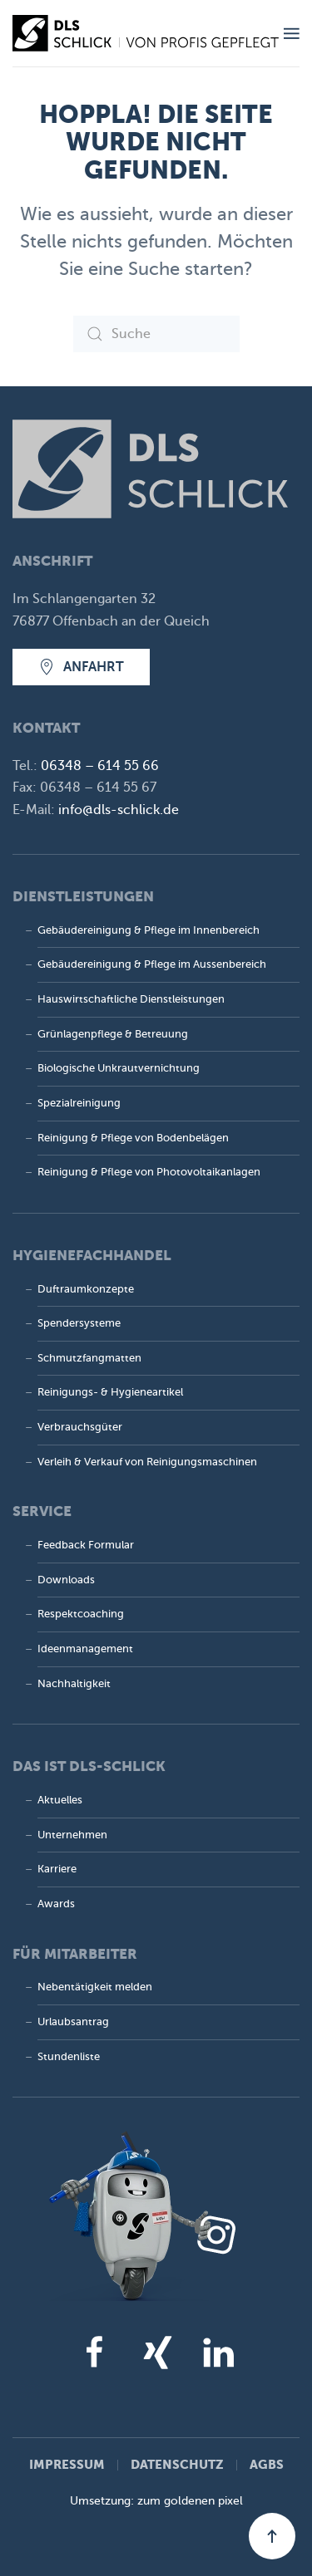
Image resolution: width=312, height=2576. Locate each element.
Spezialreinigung (79, 1103)
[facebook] (95, 2351)
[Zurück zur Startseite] (148, 33)
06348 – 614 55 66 (100, 765)
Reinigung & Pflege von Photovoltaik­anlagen (148, 1172)
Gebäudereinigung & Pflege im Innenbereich (148, 930)
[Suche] (156, 334)
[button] (292, 33)
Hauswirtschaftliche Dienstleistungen (131, 999)
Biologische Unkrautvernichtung (118, 1068)
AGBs (267, 2464)
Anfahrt (81, 667)
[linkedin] (218, 2351)
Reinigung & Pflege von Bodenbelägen (133, 1138)
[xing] (156, 2351)
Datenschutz (177, 2464)
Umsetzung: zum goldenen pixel (156, 2501)
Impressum (67, 2464)
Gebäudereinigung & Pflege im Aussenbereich (151, 964)
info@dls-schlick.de (118, 809)
